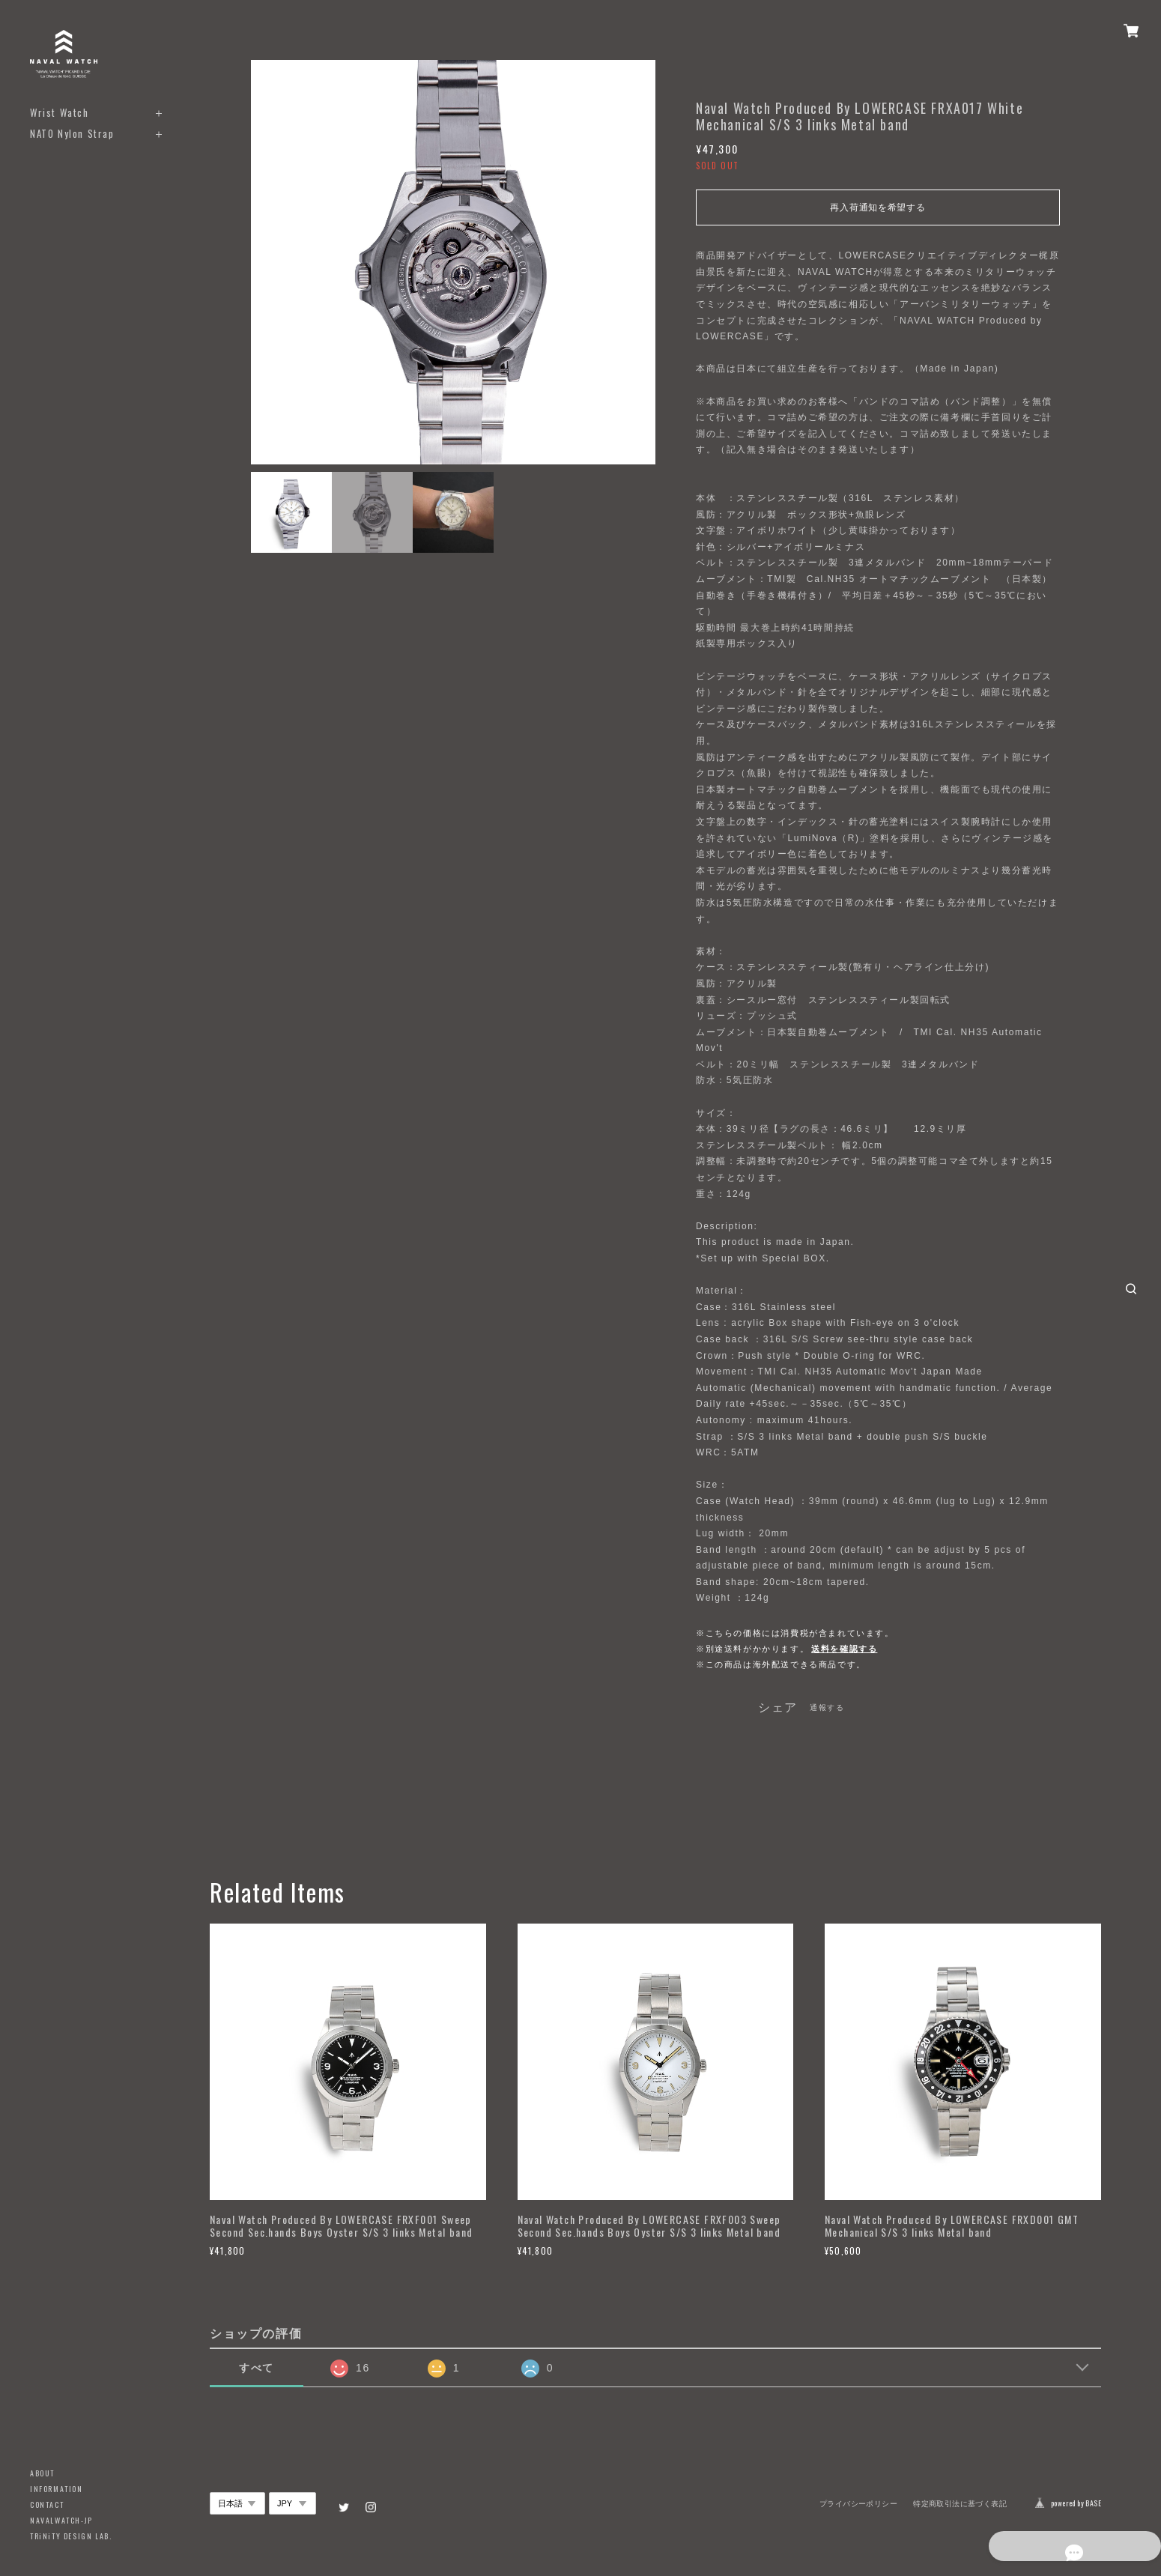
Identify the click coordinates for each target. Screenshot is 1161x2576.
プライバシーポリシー (858, 2504)
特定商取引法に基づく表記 (960, 2504)
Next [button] (640, 262)
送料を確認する (844, 1648)
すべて (256, 2368)
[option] (453, 262)
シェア (778, 1708)
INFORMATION (56, 2488)
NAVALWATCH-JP (61, 2520)
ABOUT (42, 2473)
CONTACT (47, 2504)
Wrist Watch (59, 113)
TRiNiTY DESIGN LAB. (71, 2536)
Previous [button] (266, 262)
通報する (827, 1707)
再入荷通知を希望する (877, 207)
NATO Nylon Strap (72, 134)
